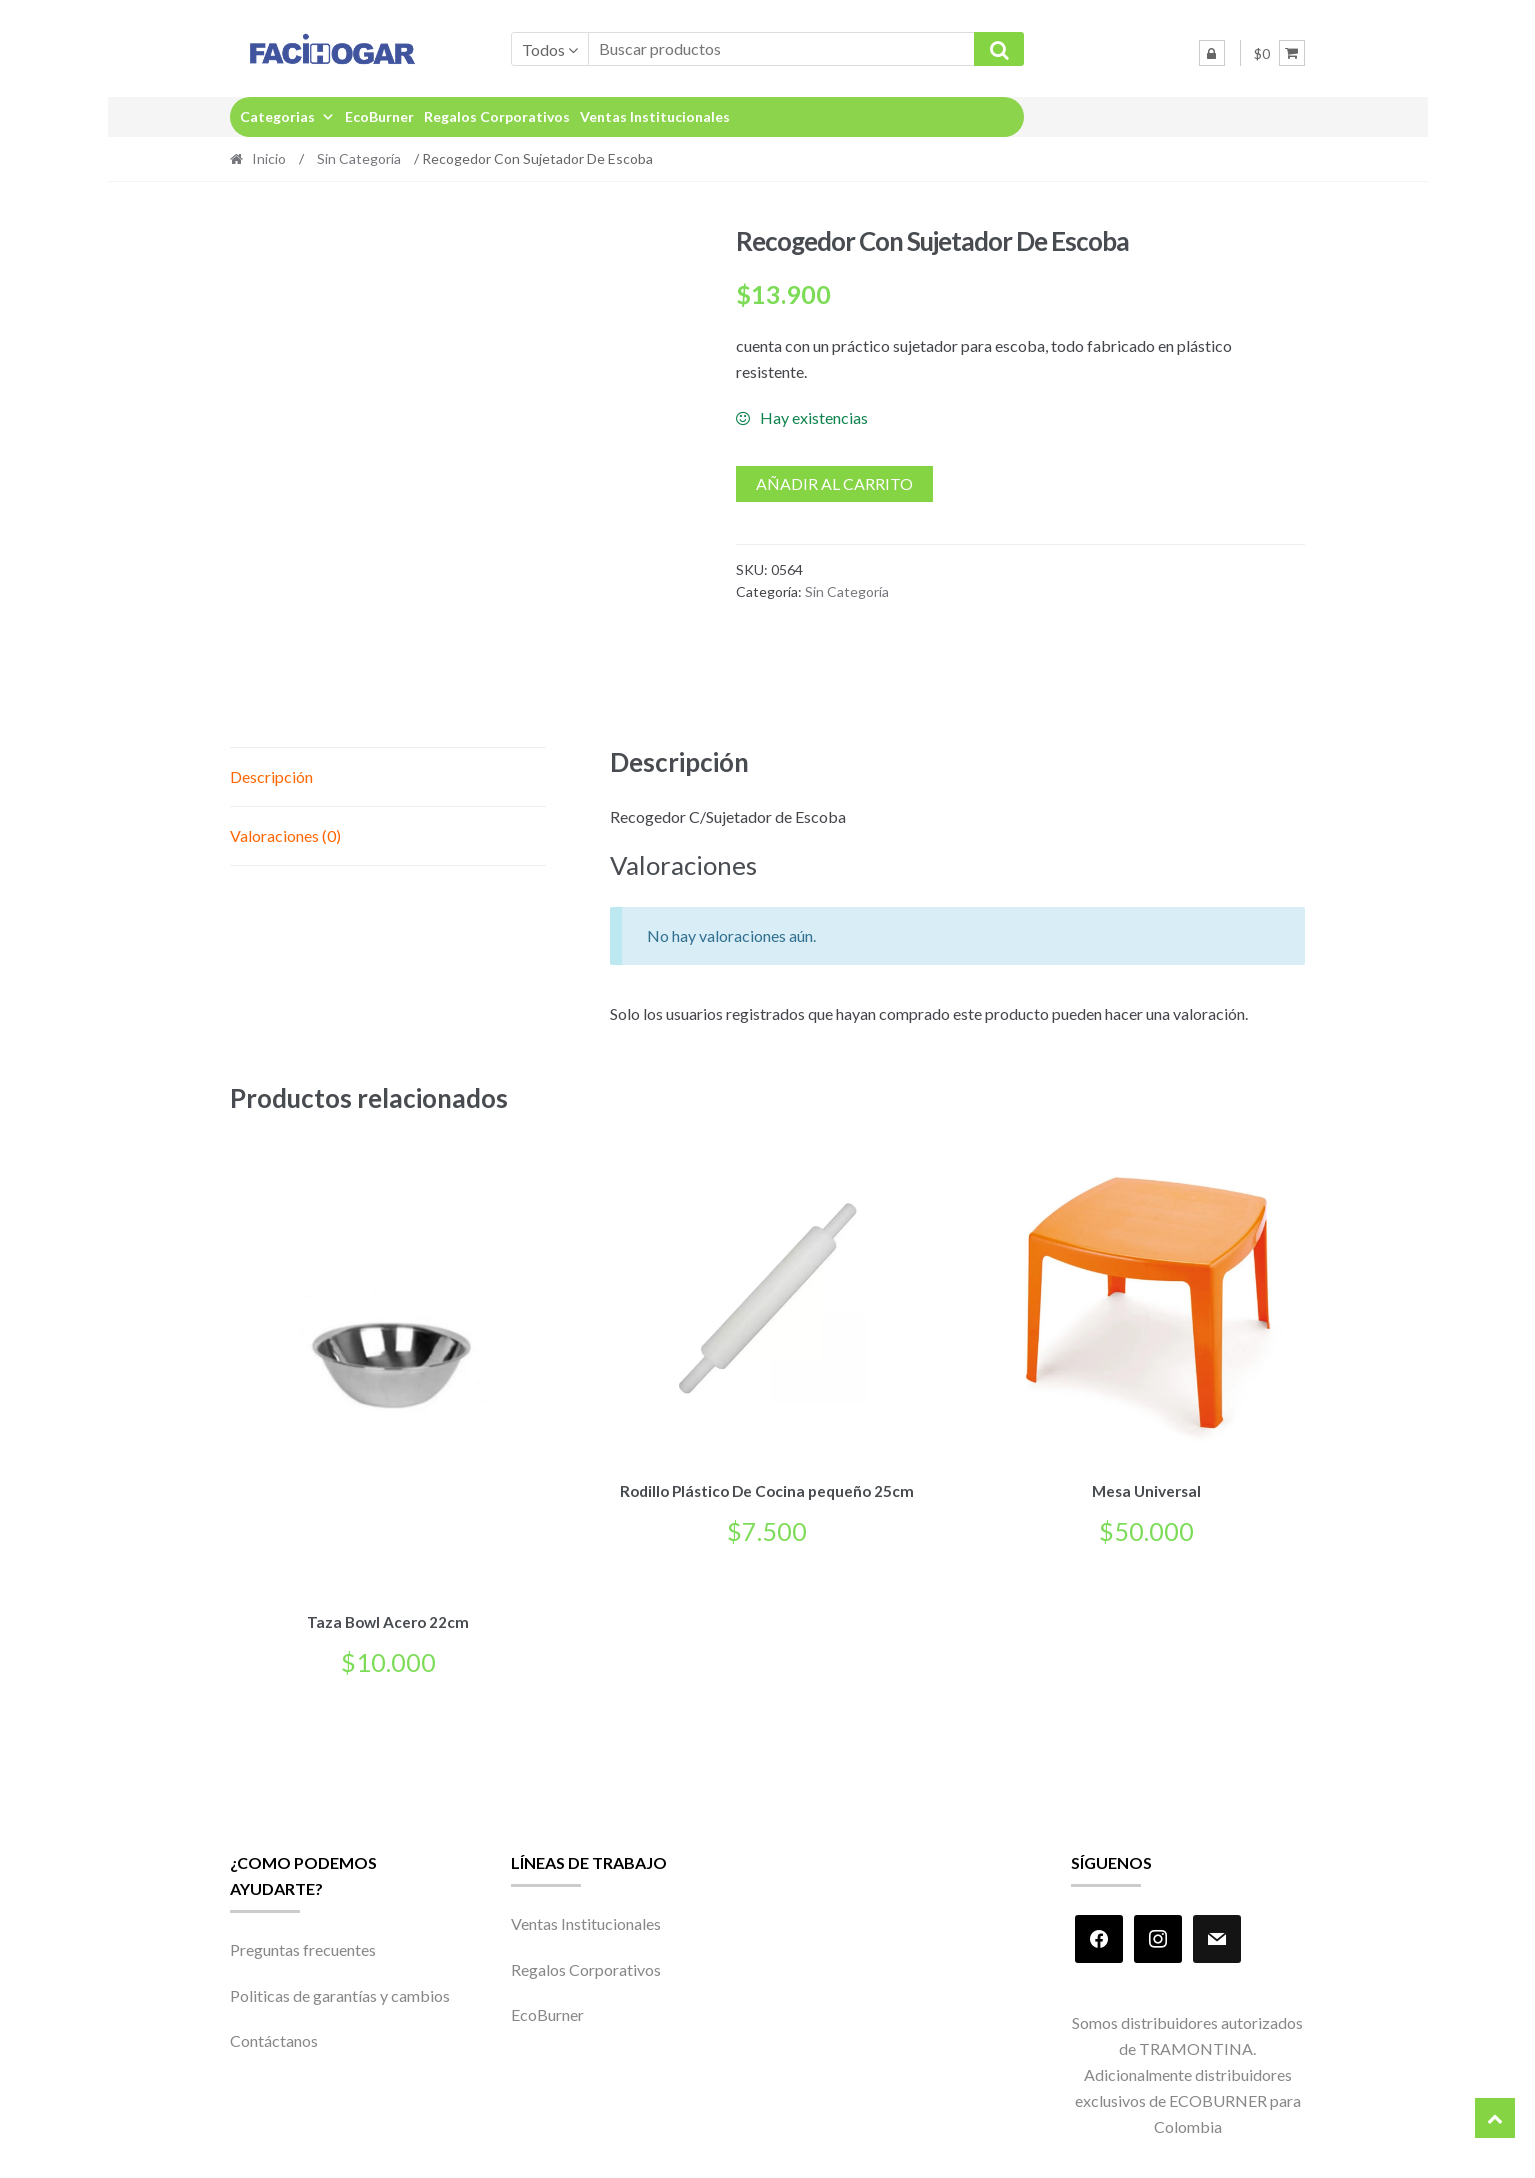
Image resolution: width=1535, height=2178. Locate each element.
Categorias (287, 116)
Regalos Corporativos (497, 116)
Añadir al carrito (834, 483)
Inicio (269, 158)
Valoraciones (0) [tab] (285, 835)
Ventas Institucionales (655, 116)
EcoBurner (379, 116)
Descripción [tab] (271, 776)
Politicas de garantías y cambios (340, 1991)
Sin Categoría (359, 158)
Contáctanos (274, 2037)
